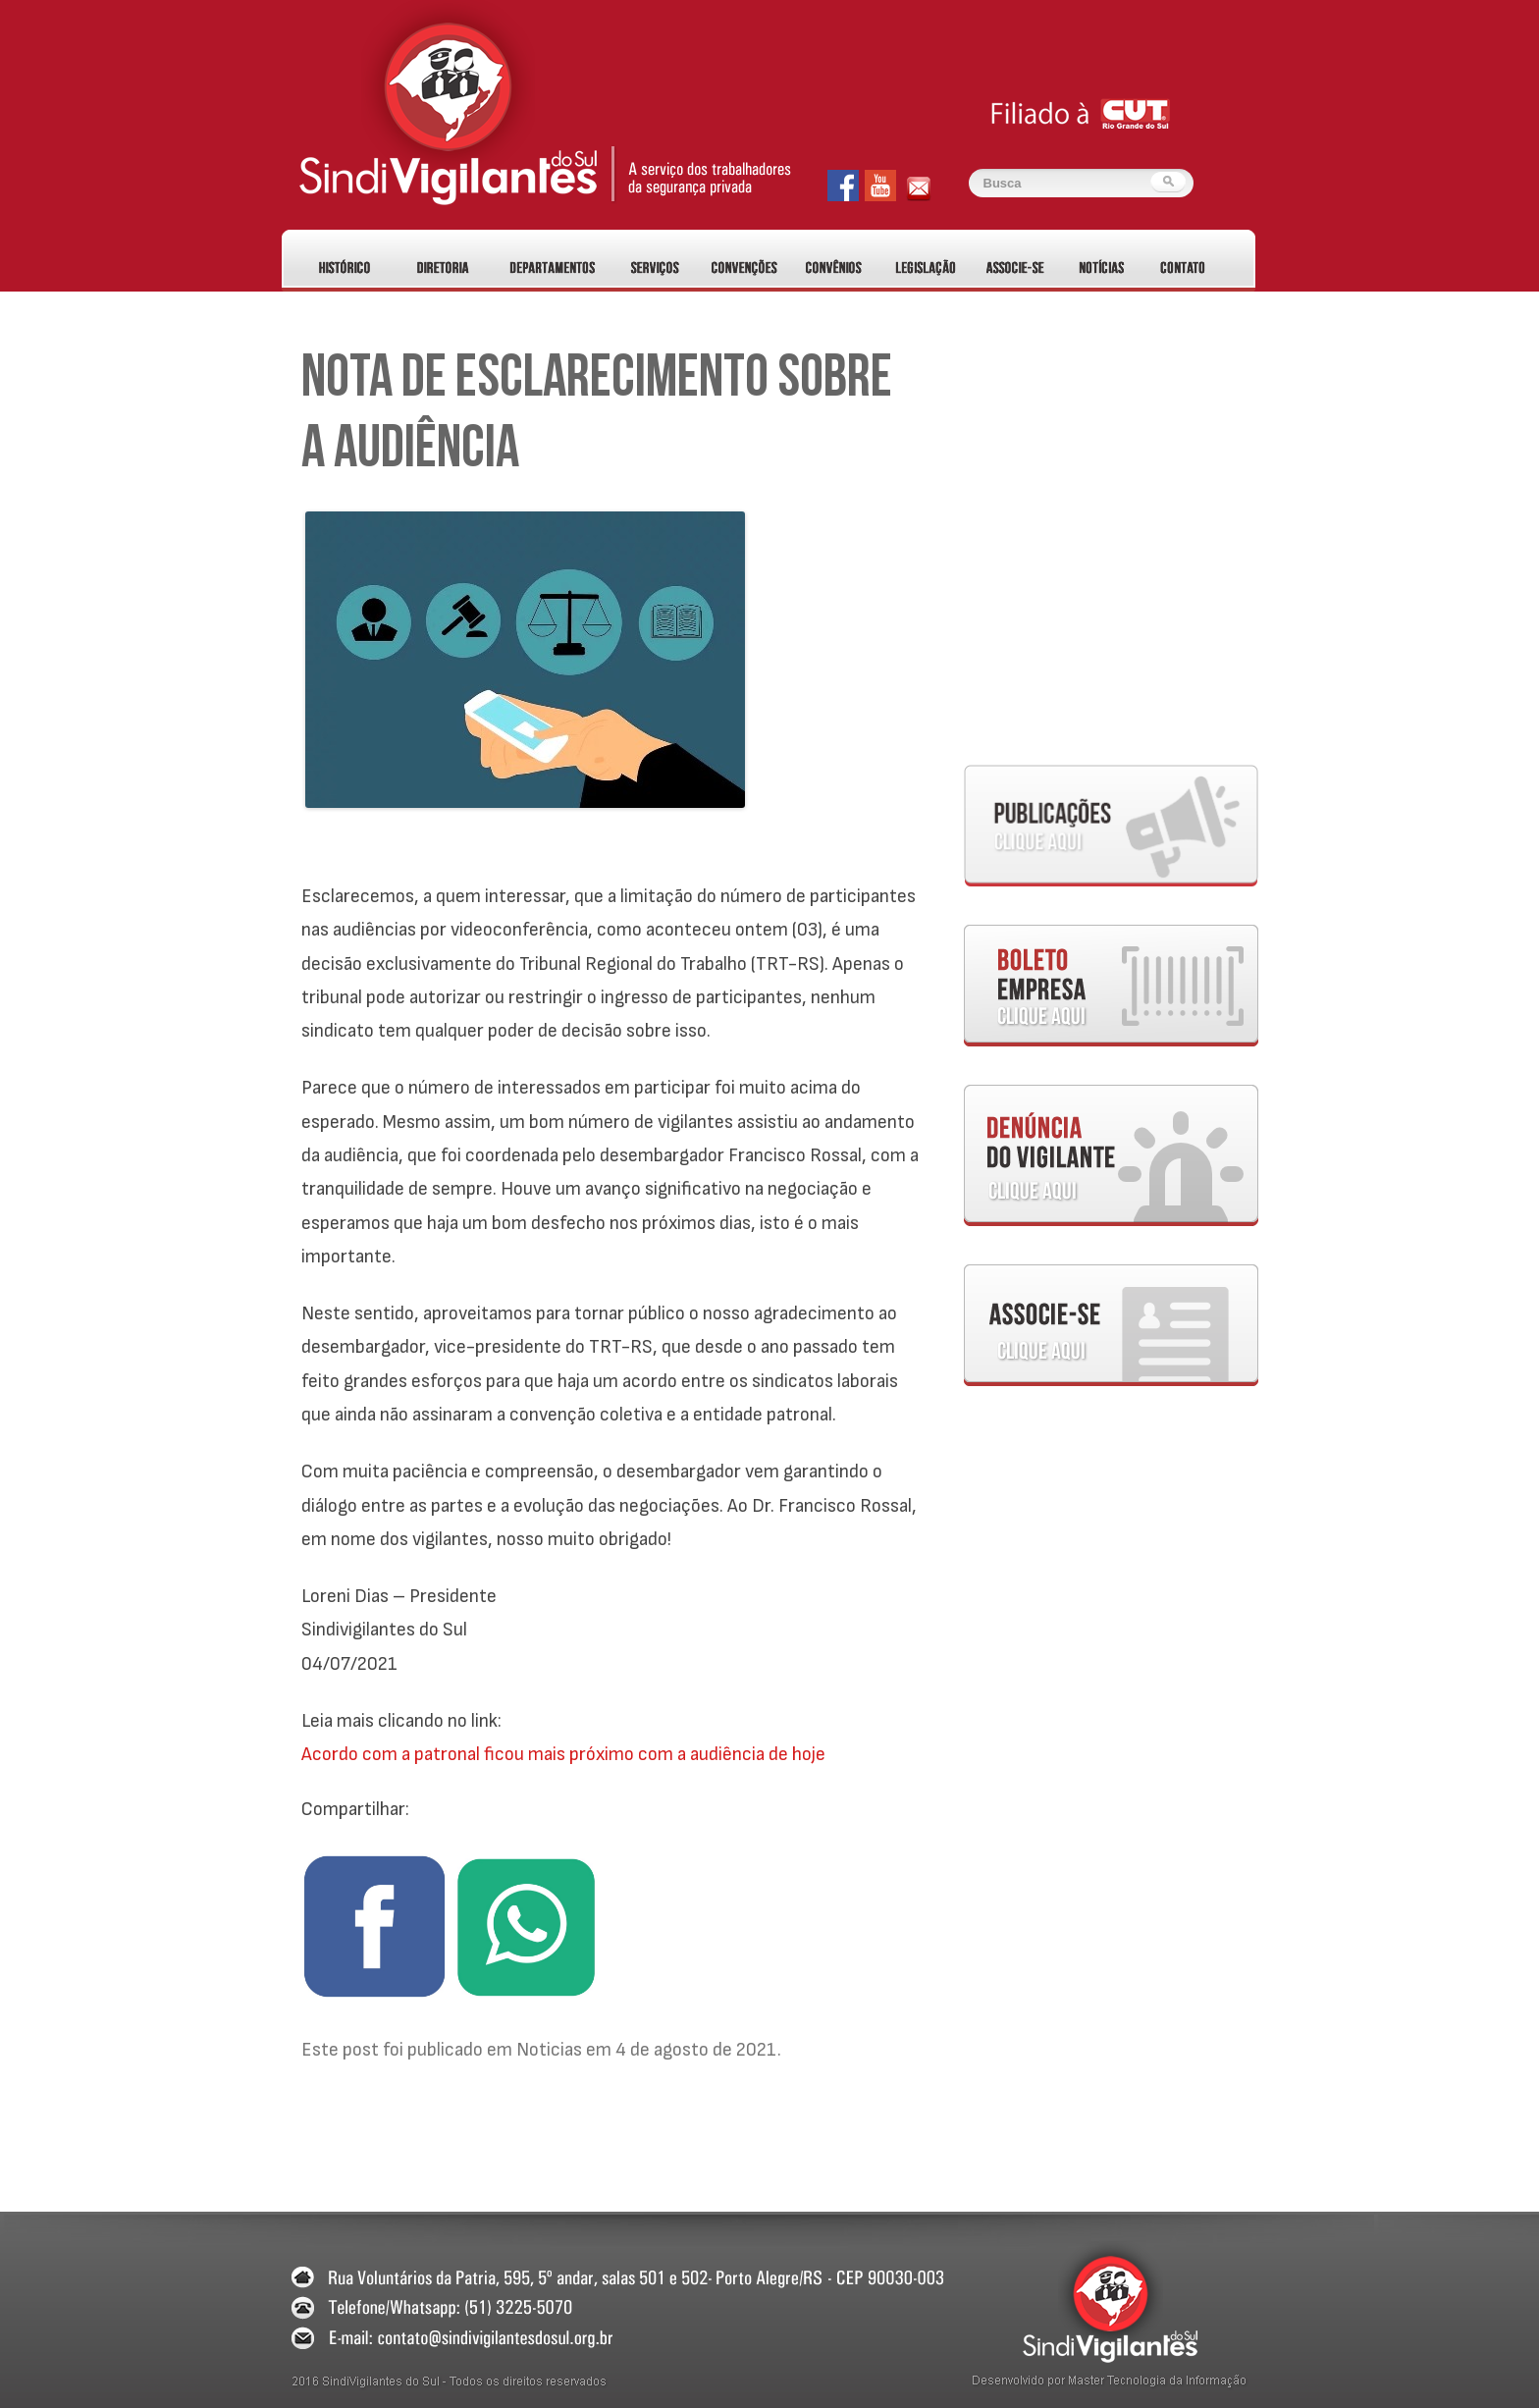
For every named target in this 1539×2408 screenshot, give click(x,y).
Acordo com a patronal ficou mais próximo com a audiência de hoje (563, 1754)
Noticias (549, 2049)
